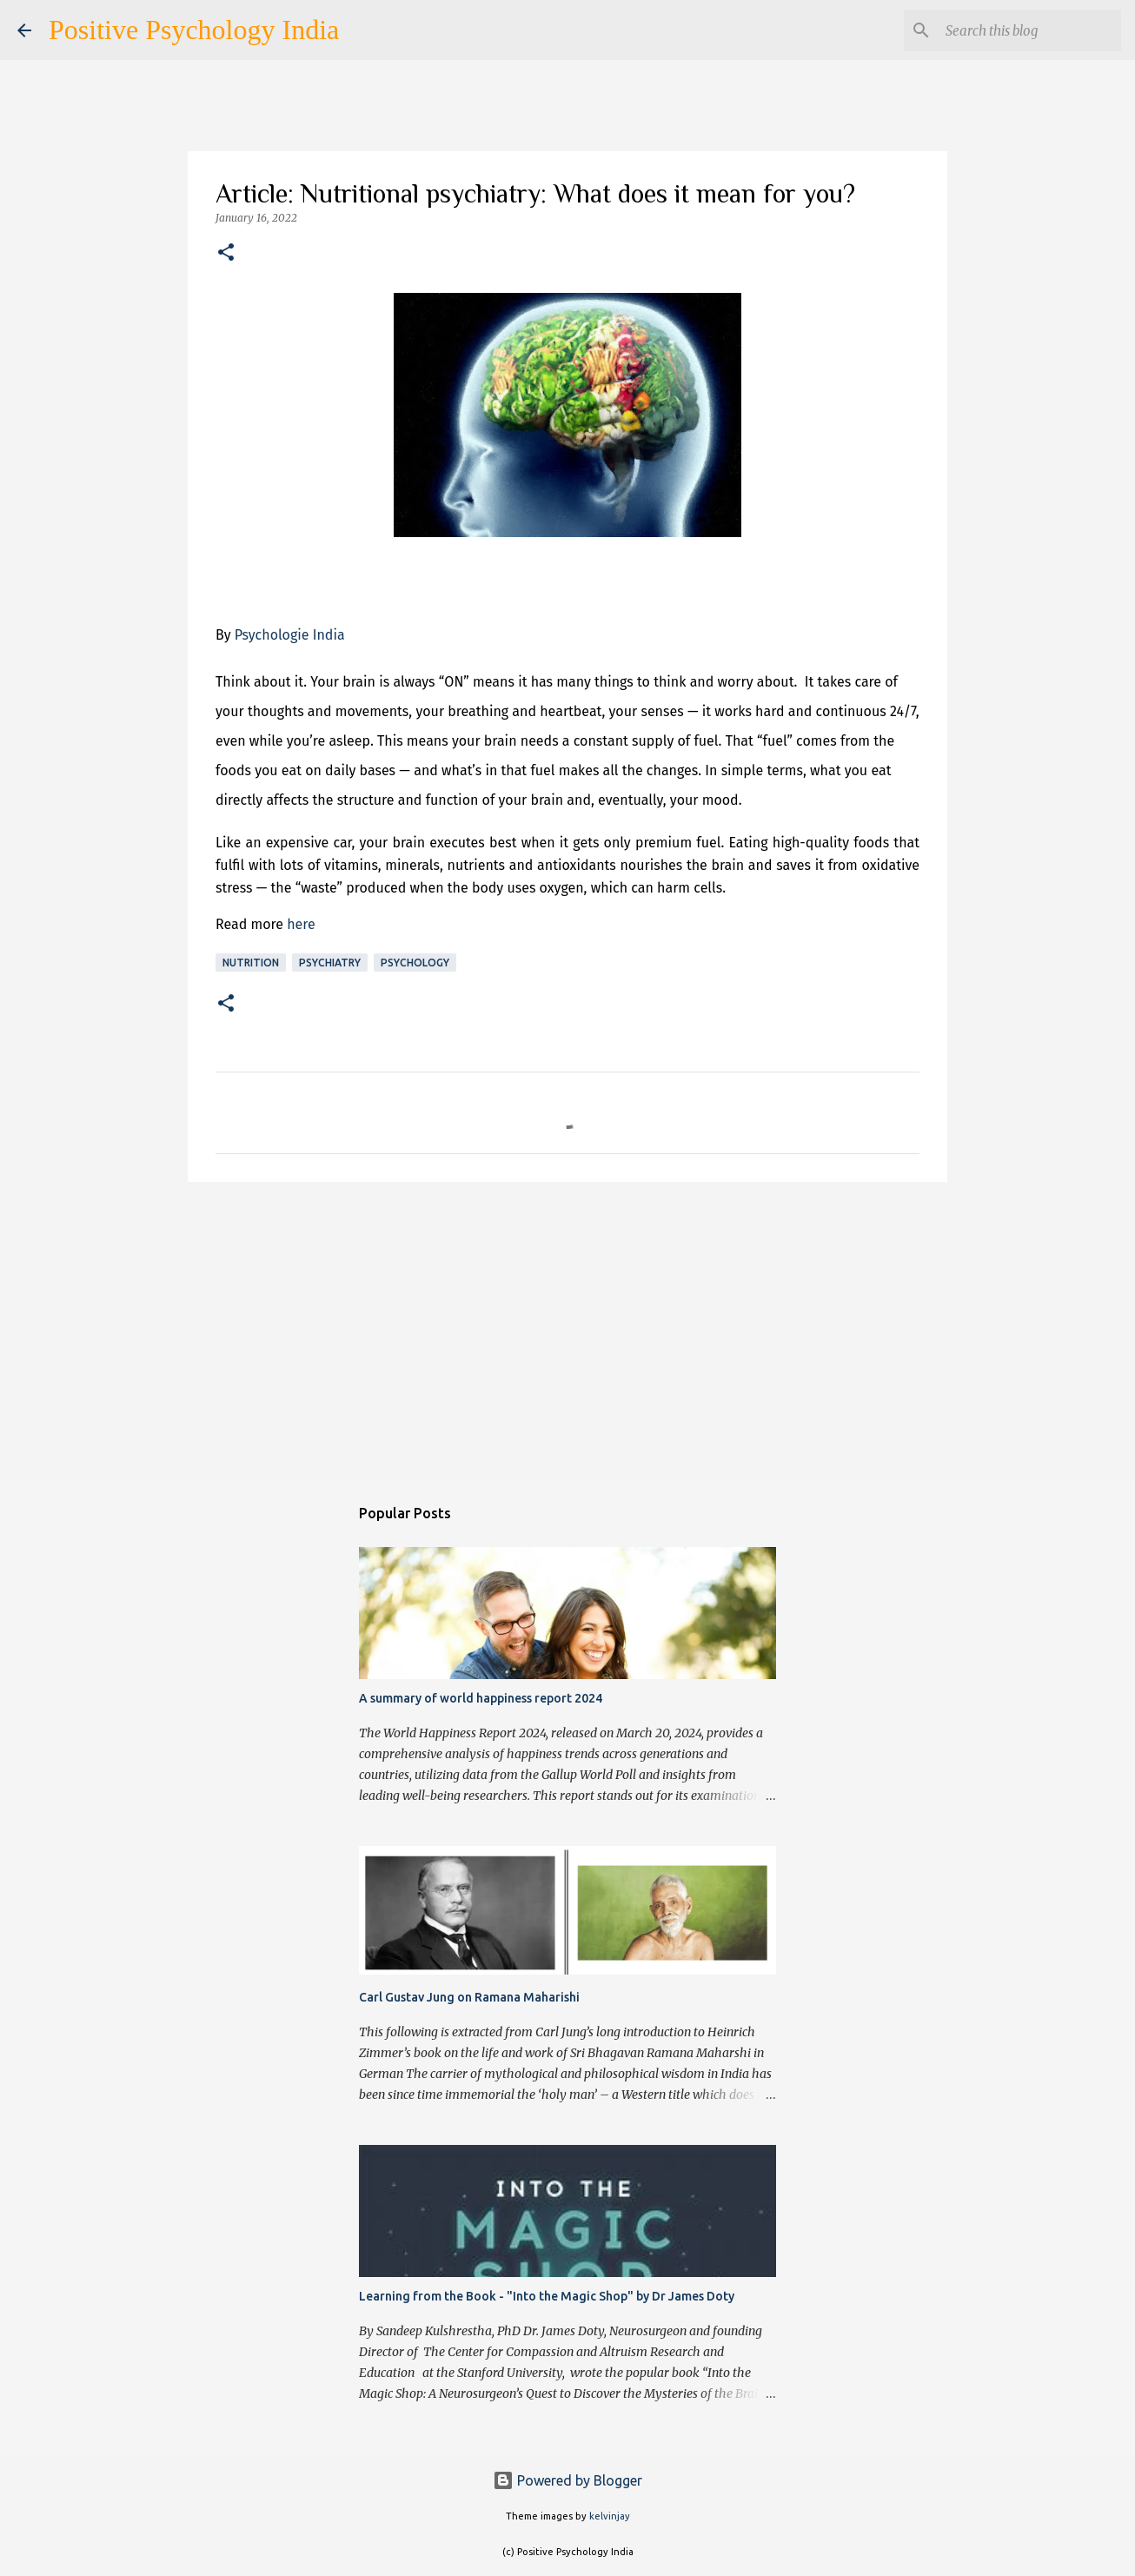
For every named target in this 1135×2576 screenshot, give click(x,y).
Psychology (415, 962)
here (301, 924)
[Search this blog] (1030, 30)
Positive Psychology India (194, 29)
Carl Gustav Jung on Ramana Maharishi (469, 1997)
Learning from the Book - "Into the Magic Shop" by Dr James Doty (546, 2296)
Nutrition (250, 962)
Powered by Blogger (567, 2480)
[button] (226, 253)
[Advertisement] (567, 1329)
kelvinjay (609, 2516)
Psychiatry (330, 962)
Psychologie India (290, 635)
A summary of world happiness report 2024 (480, 1698)
